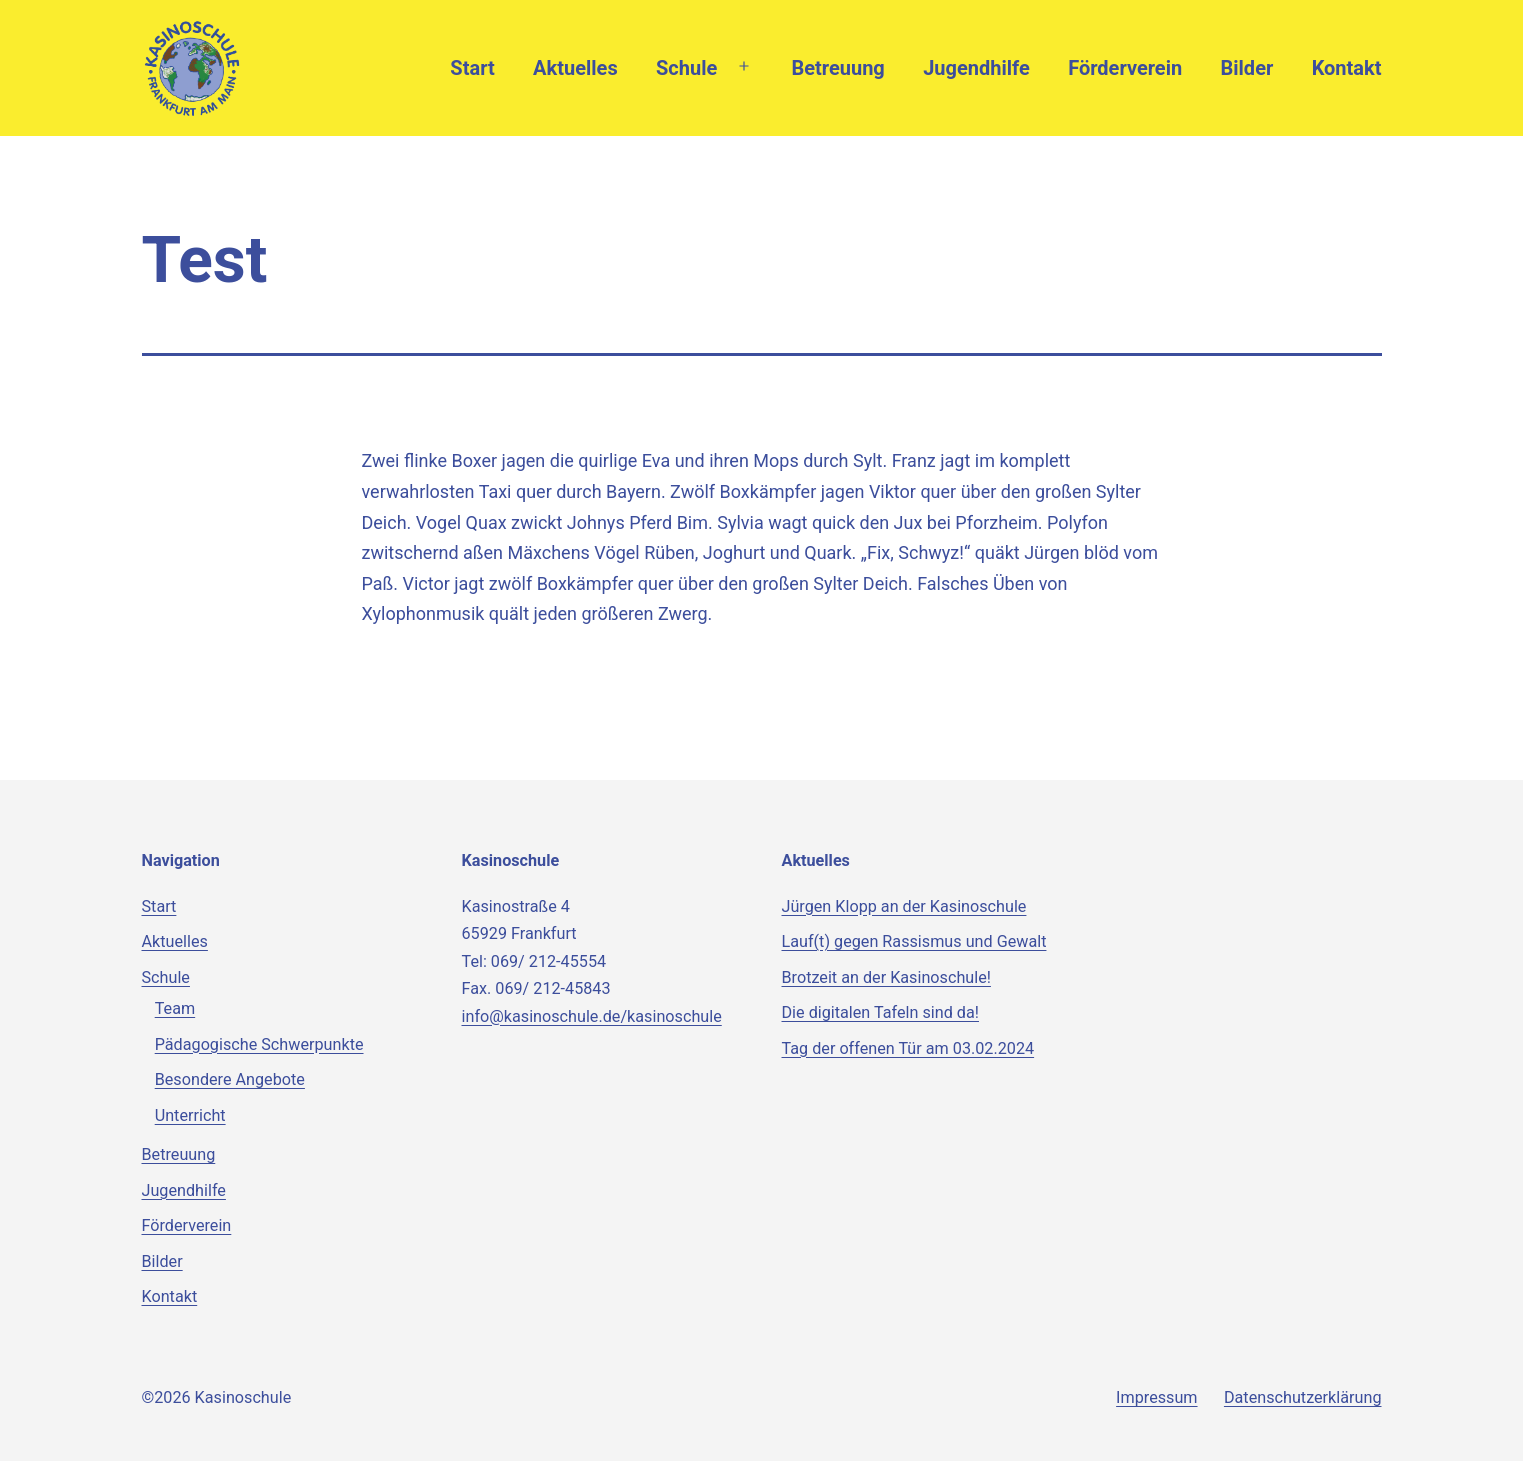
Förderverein (1125, 68)
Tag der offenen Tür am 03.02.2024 (908, 1048)
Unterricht (190, 1115)
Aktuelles (575, 68)
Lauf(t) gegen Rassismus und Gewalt (914, 941)
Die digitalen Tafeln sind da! (880, 1012)
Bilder (1247, 68)
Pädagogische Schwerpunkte (259, 1044)
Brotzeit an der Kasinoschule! (886, 977)
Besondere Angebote (230, 1079)
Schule (686, 68)
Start (472, 68)
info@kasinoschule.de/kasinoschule (592, 1016)
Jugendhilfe (976, 68)
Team (175, 1008)
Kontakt (1347, 68)
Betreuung (837, 68)
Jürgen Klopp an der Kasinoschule (904, 906)
